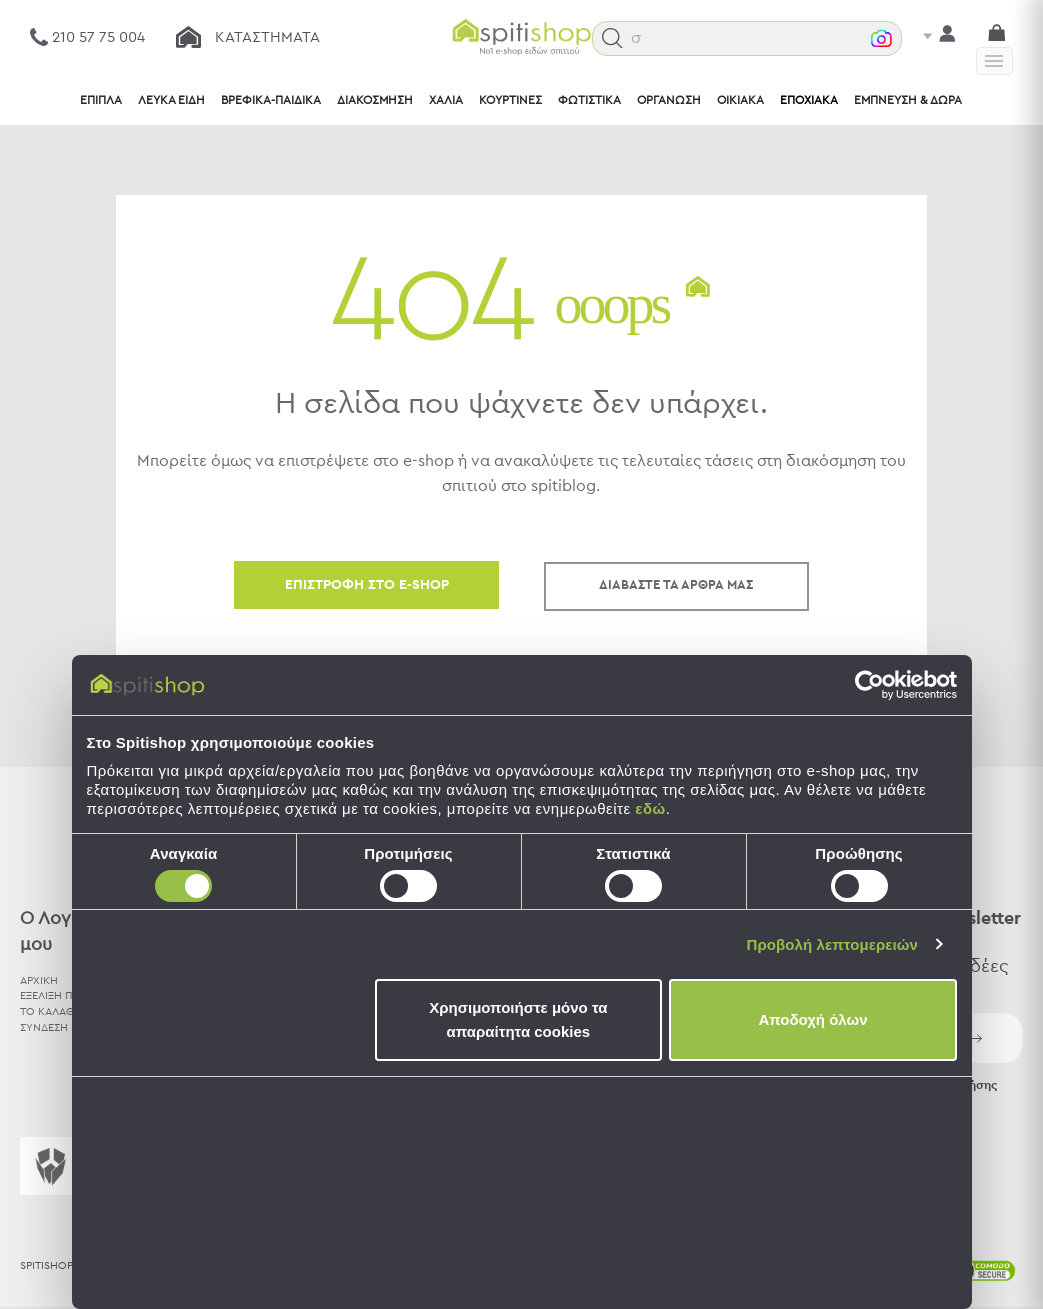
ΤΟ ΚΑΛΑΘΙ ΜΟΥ (63, 1011)
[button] (617, 38)
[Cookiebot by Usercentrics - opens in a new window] (869, 685)
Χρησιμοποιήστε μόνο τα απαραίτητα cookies (518, 1019)
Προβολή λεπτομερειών (833, 944)
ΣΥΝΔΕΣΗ (44, 1026)
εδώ (650, 808)
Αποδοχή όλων (812, 1019)
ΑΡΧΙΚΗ (39, 979)
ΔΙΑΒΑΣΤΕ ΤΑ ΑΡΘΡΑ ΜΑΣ (676, 585)
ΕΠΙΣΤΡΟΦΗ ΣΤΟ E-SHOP (367, 585)
